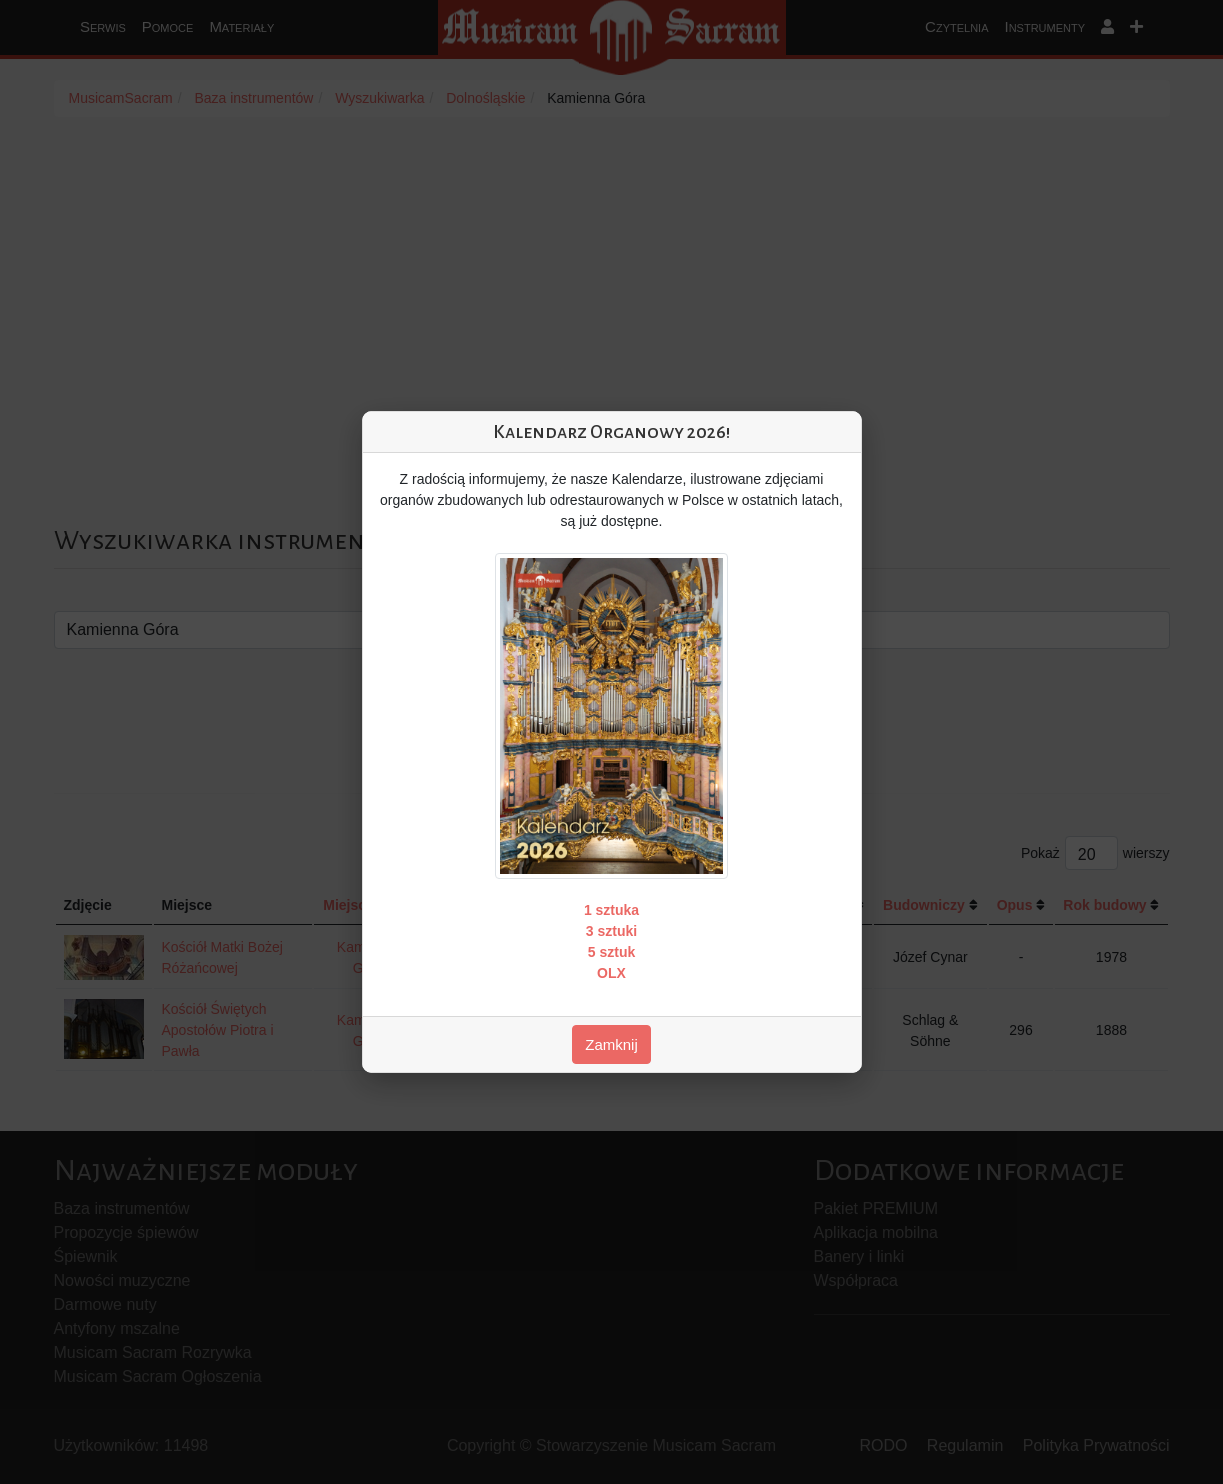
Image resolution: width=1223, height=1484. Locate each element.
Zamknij (611, 1044)
